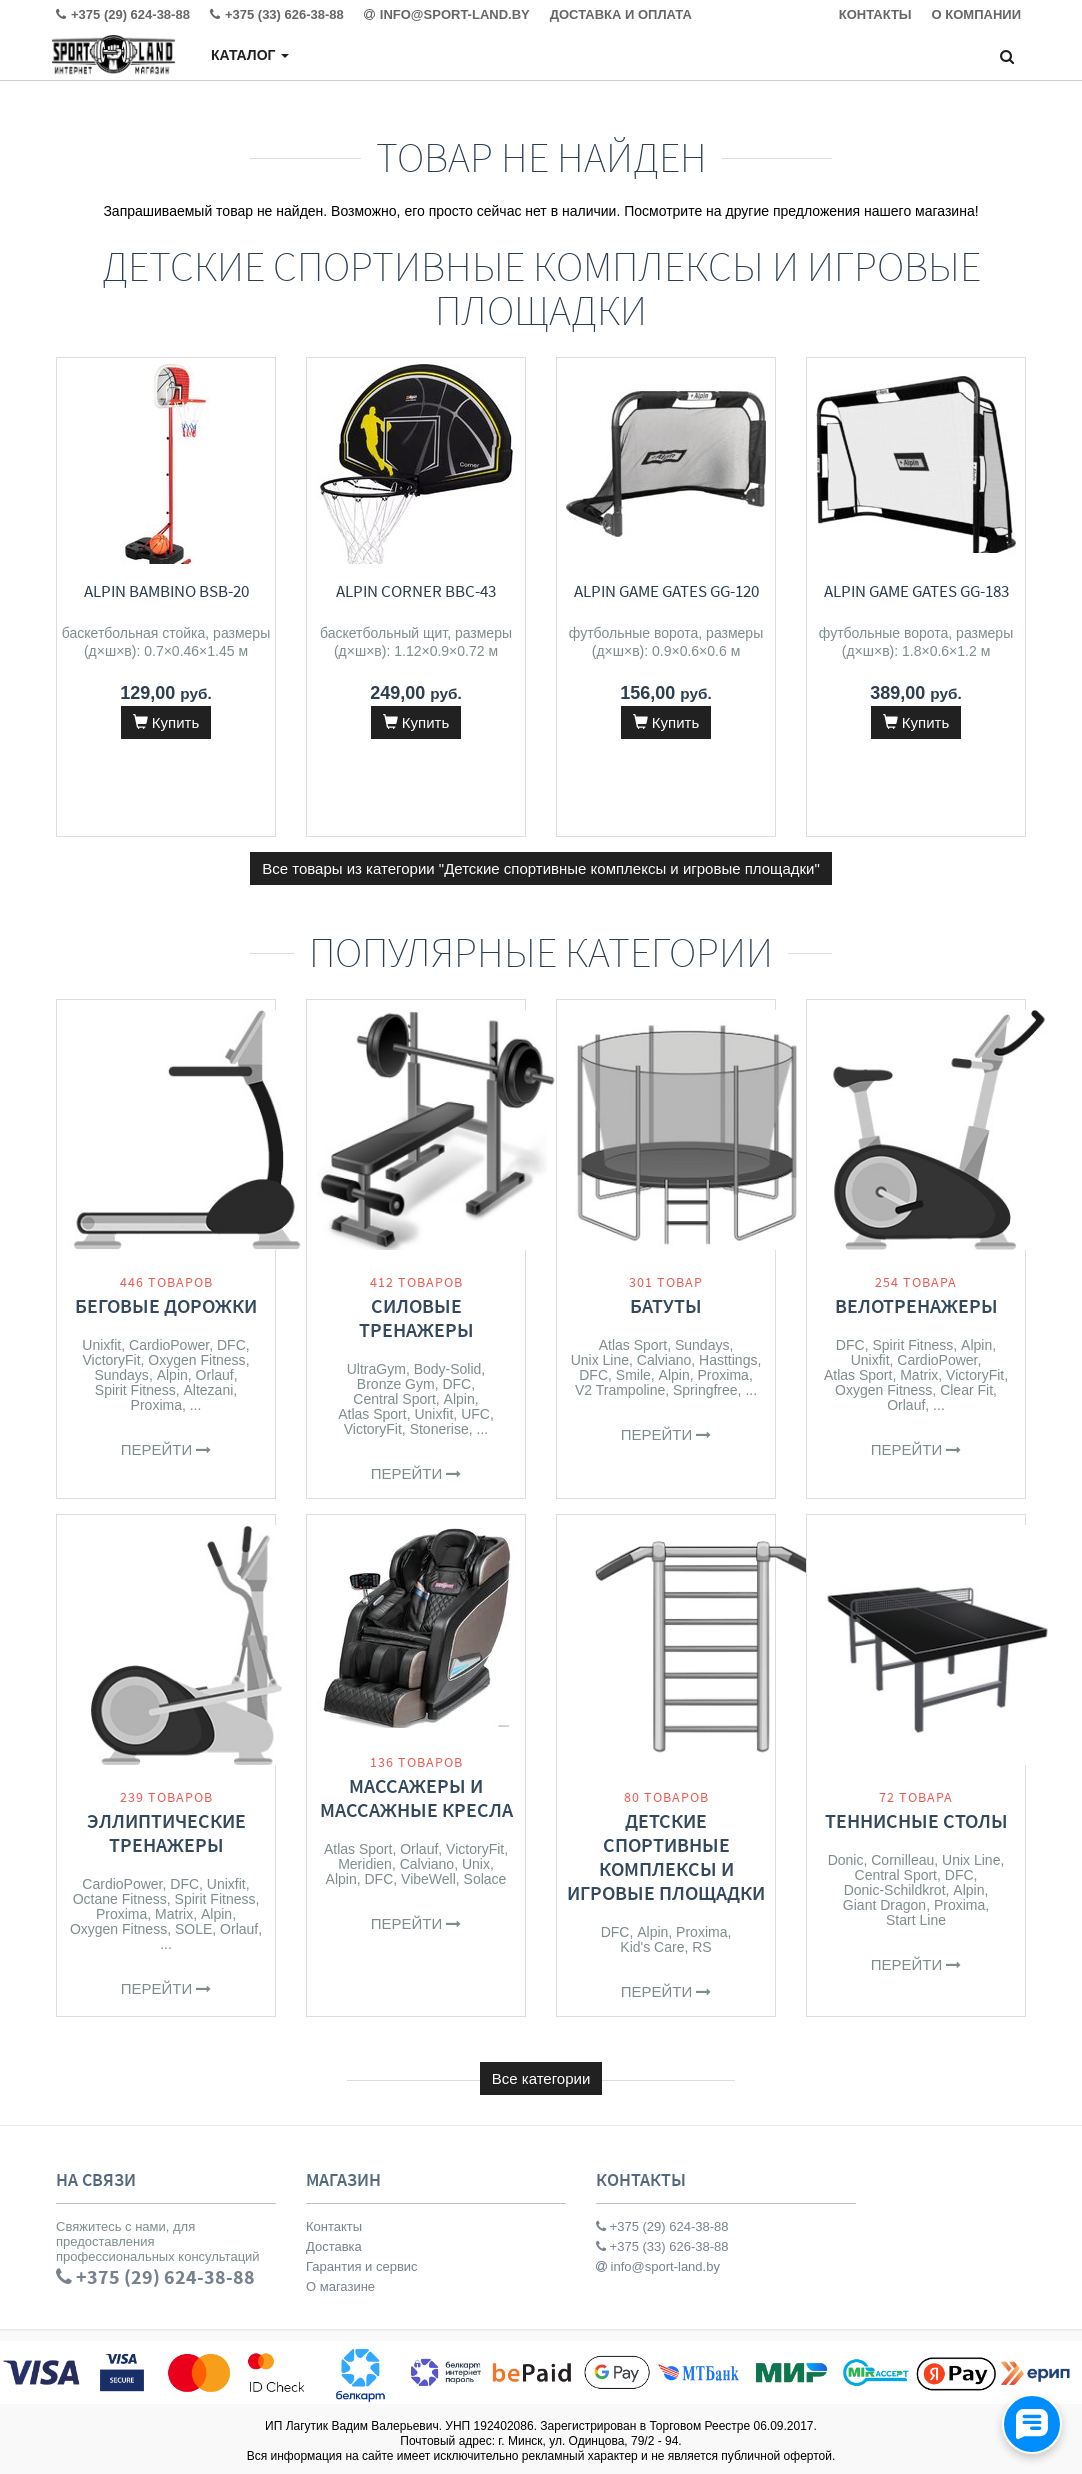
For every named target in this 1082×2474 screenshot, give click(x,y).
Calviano (664, 1360)
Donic (846, 1860)
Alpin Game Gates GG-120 (666, 591)
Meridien (365, 1864)
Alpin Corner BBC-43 (416, 591)
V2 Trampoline (620, 1390)
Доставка (334, 2246)
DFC (231, 1345)
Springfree (705, 1390)
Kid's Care (652, 1947)
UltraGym (376, 1369)
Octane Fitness (120, 1899)
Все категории (541, 2078)
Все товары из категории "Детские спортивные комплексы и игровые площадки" (541, 868)
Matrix (919, 1375)
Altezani (209, 1390)
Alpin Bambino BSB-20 (166, 591)
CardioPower (169, 1345)
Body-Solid (448, 1369)
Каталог (250, 55)
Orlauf (215, 1375)
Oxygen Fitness (196, 1360)
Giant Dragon (884, 1905)
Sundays (121, 1375)
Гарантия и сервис (362, 2266)
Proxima (156, 1405)
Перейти (166, 1449)
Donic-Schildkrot (895, 1890)
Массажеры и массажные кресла (416, 1797)
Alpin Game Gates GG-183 (916, 591)
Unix (476, 1864)
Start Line (916, 1920)
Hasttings (728, 1360)
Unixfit (101, 1345)
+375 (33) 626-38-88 (662, 2246)
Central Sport (394, 1399)
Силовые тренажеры (416, 1317)
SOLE (193, 1929)
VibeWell (428, 1879)
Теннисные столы (916, 1820)
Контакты (334, 2226)
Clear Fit (966, 1390)
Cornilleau (902, 1860)
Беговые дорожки (166, 1305)
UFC (475, 1414)
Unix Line (600, 1360)
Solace (485, 1879)
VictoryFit (111, 1360)
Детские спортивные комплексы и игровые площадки (666, 1856)
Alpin (172, 1375)
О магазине (340, 2286)
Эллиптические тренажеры (166, 1832)
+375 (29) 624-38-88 (662, 2226)
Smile (633, 1375)
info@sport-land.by (658, 2266)
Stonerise (439, 1429)
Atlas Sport (372, 1414)
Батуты (666, 1305)
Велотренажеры (916, 1305)
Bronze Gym (396, 1384)
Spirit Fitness (135, 1390)
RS (701, 1947)
